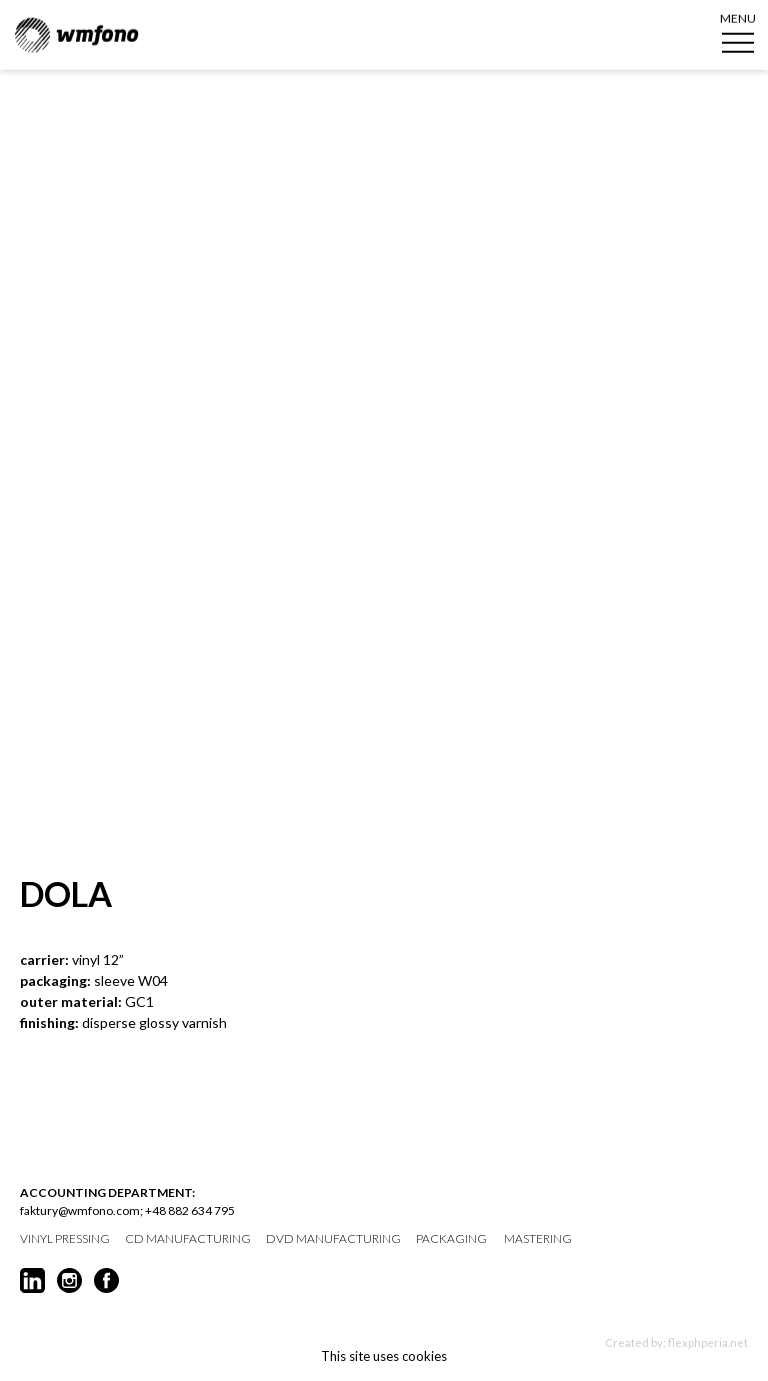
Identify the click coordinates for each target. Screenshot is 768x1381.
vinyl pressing (65, 1239)
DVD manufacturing (333, 1239)
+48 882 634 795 (190, 1210)
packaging (451, 1239)
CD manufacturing (188, 1239)
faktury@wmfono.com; (81, 1210)
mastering (538, 1239)
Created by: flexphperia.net (676, 1342)
